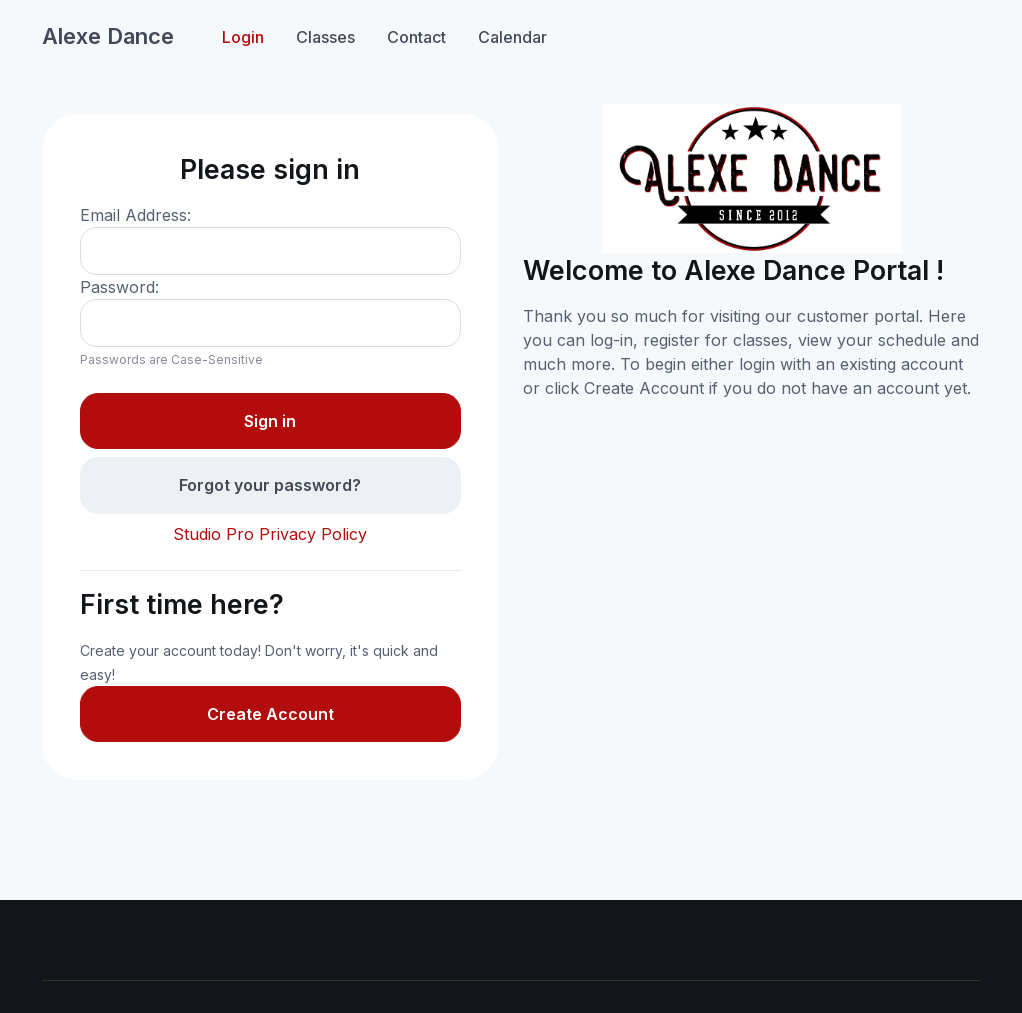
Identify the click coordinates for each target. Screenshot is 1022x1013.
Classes (325, 37)
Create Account (270, 714)
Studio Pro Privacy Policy (270, 534)
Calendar (512, 37)
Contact (416, 37)
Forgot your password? (270, 485)
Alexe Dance (108, 36)
